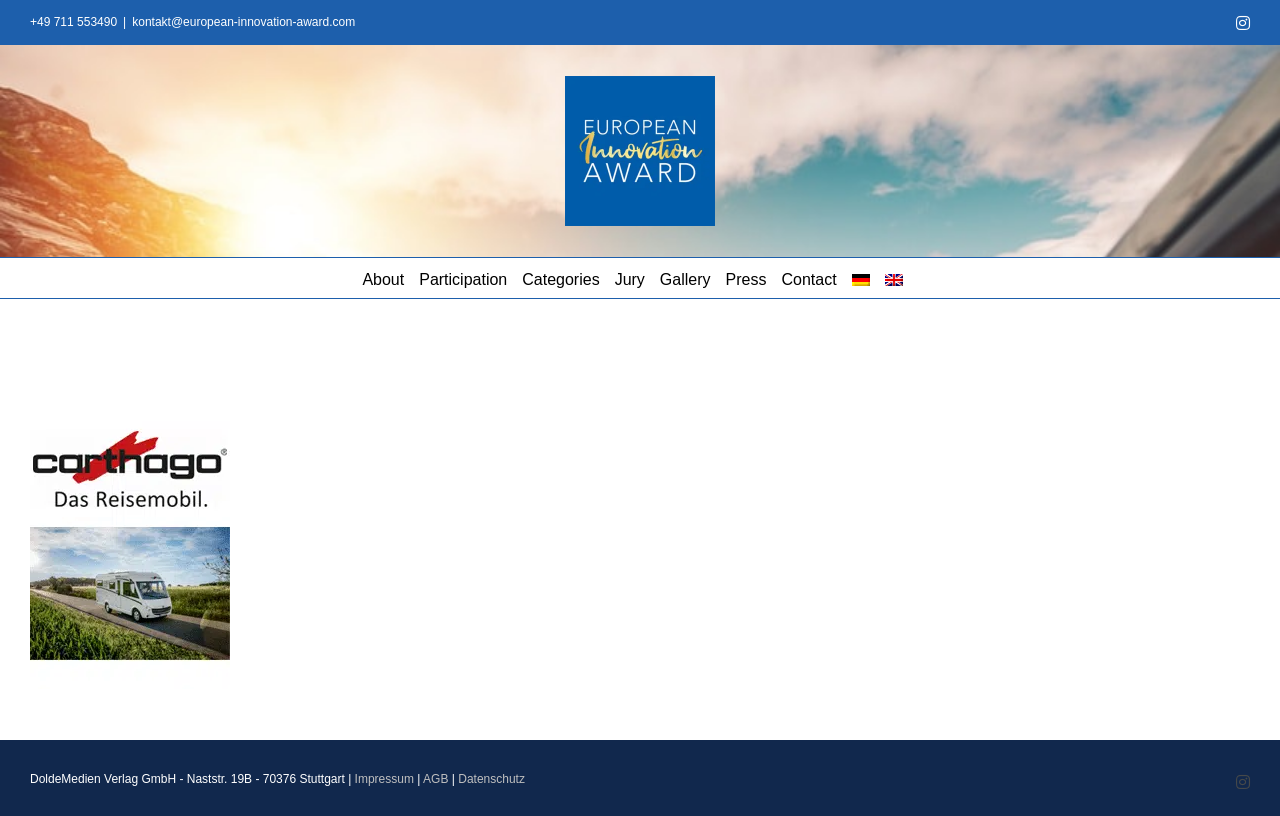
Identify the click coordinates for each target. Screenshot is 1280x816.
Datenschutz (491, 779)
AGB (435, 779)
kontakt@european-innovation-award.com (243, 22)
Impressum (384, 779)
